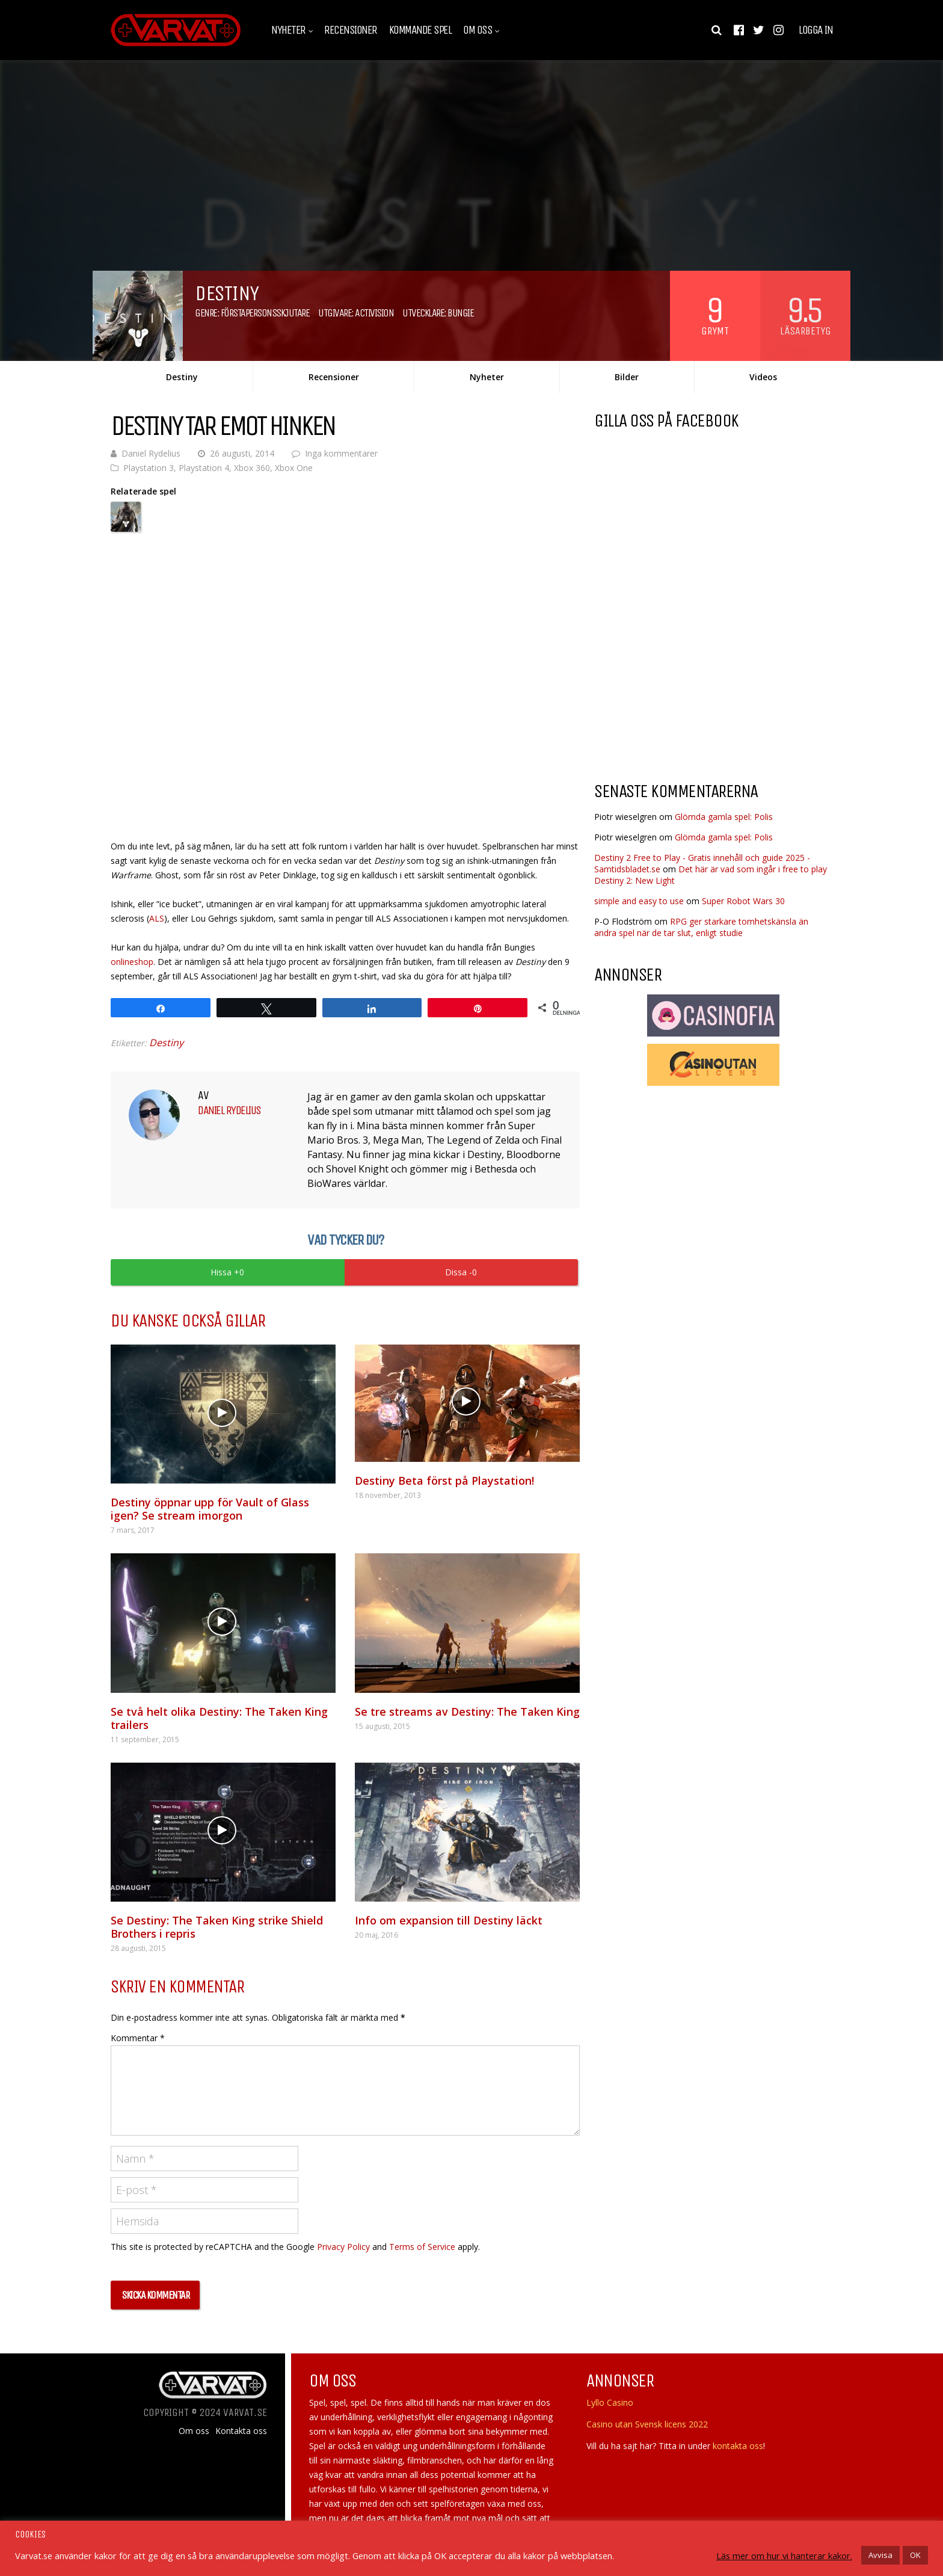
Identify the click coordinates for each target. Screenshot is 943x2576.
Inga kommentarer (341, 453)
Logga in (815, 30)
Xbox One (294, 467)
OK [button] (915, 2555)
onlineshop (132, 961)
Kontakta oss (241, 2431)
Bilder (627, 377)
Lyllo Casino (609, 2402)
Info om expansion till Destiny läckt (448, 1920)
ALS (156, 918)
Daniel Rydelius (150, 453)
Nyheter (288, 30)
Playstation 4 (204, 467)
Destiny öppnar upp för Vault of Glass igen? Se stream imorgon (210, 1509)
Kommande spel (420, 30)
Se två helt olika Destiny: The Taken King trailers (219, 1718)
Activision (374, 312)
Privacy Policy (343, 2246)
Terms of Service (422, 2246)
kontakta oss (738, 2445)
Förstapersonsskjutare (265, 312)
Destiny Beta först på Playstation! (444, 1480)
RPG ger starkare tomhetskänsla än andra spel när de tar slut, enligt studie (701, 927)
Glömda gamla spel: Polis (724, 816)
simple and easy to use (639, 901)
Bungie (460, 312)
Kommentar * (138, 2038)
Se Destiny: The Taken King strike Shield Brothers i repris (217, 1927)
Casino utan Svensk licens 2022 (647, 2424)
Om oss (477, 30)
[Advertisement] (695, 675)
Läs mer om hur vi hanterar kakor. (784, 2555)
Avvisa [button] (880, 2555)
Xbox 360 (252, 467)
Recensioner (350, 30)
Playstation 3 (148, 467)
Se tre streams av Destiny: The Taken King (467, 1711)
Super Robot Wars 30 (743, 901)
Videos (763, 377)
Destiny (182, 377)
